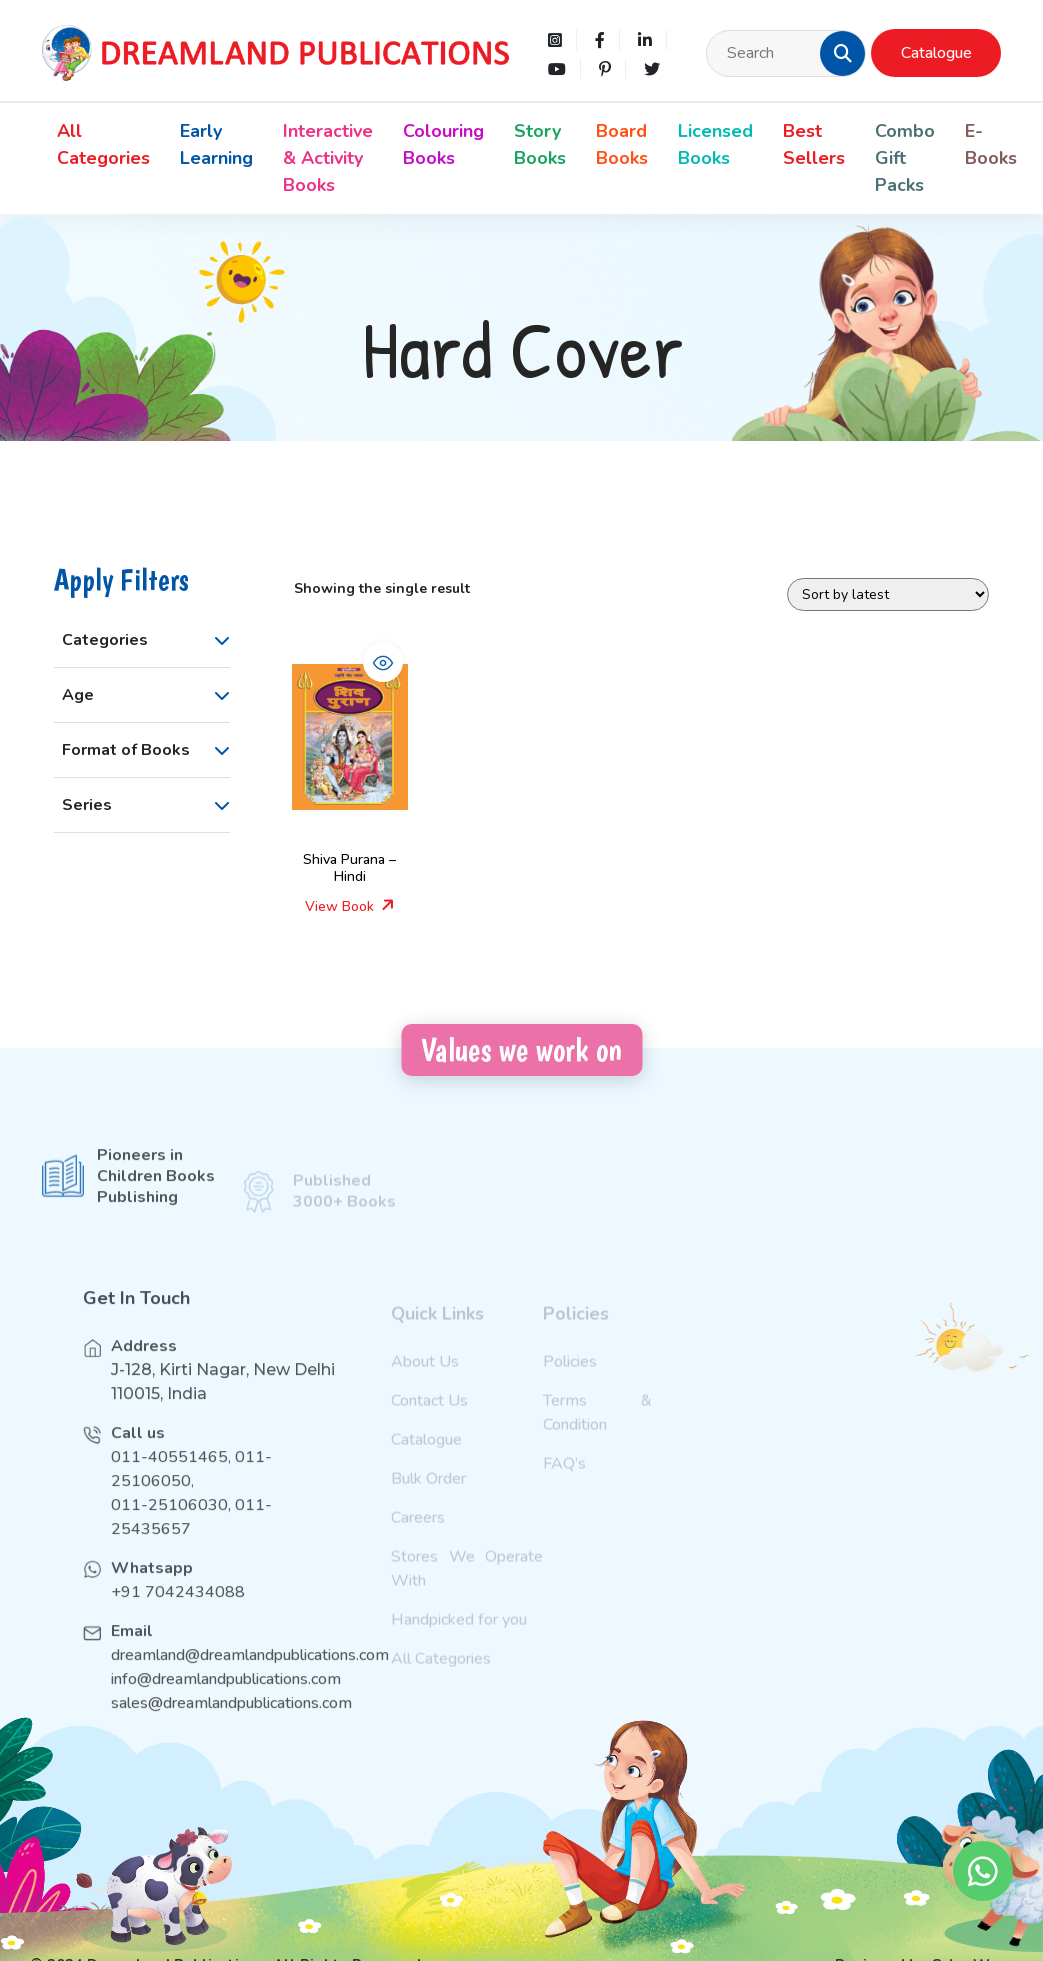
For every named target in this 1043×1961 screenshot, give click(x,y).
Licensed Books (715, 144)
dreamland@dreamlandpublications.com (250, 1678)
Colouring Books (443, 144)
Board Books (622, 144)
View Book (350, 906)
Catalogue (936, 53)
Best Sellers (814, 144)
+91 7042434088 (178, 1615)
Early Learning (216, 144)
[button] (843, 53)
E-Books (991, 144)
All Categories (103, 144)
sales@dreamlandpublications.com (227, 1726)
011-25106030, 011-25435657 (191, 1540)
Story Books (540, 144)
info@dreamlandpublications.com (226, 1702)
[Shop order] (888, 594)
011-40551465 (169, 1480)
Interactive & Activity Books (328, 158)
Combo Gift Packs (905, 158)
